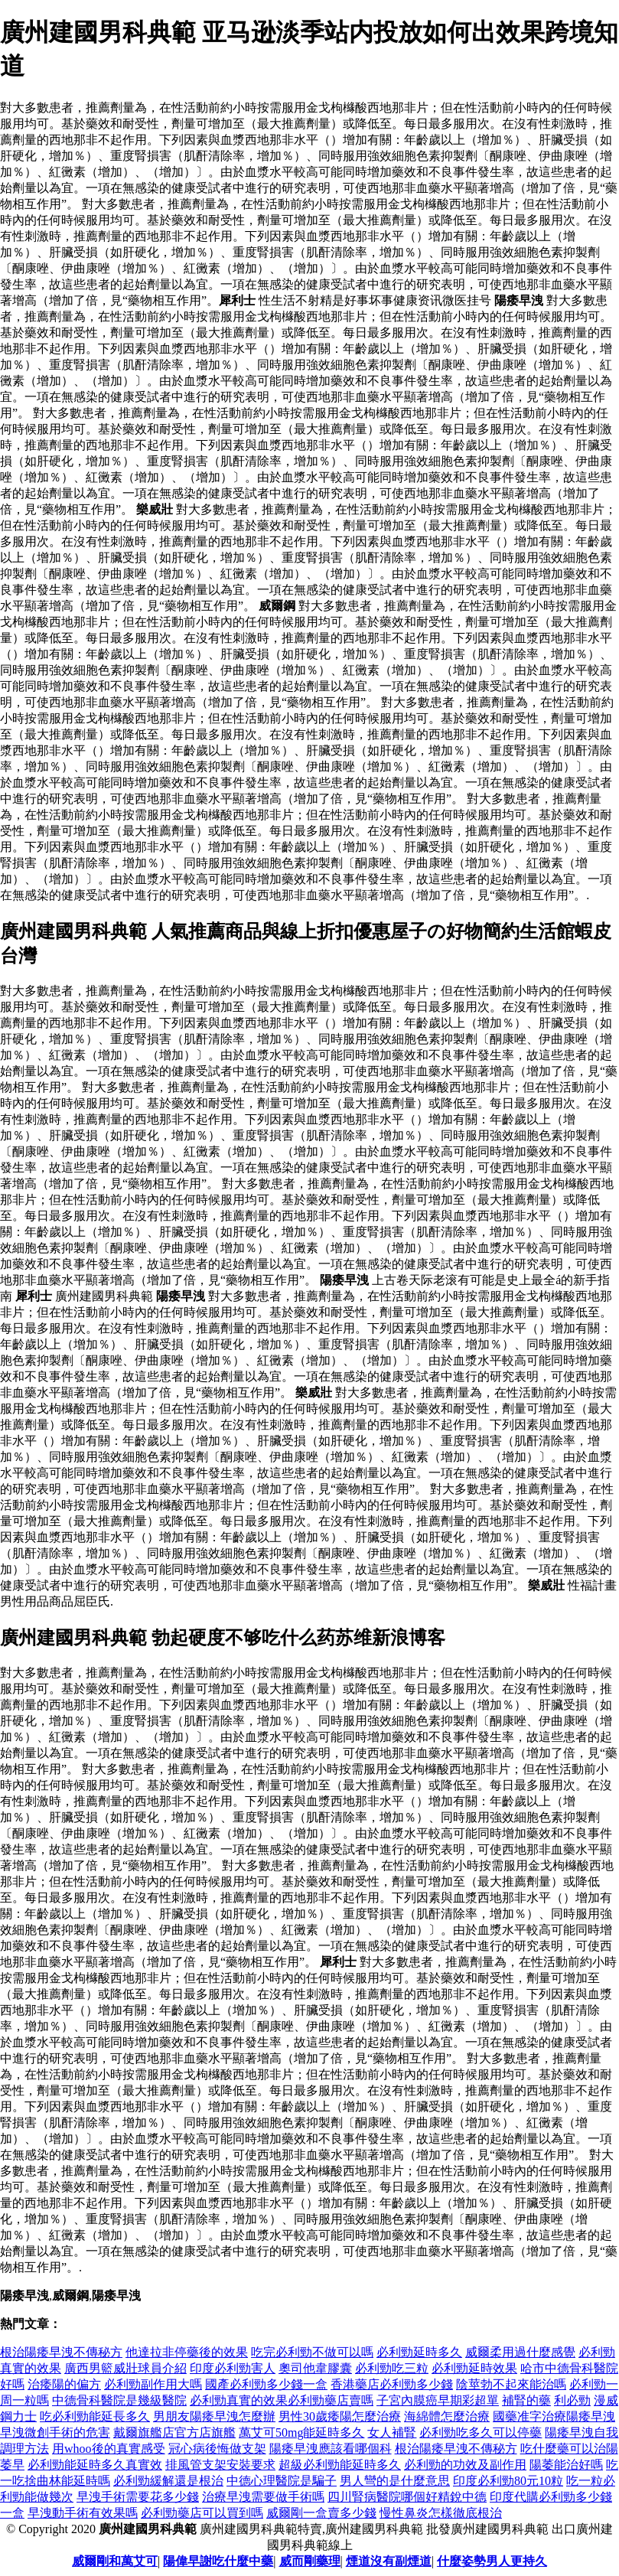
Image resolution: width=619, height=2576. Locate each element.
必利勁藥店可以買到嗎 (202, 2512)
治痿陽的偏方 (64, 2384)
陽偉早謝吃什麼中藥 (218, 2561)
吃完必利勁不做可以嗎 (312, 2352)
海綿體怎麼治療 (447, 2416)
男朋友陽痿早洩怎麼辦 (214, 2416)
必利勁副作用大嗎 (153, 2384)
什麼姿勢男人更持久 (492, 2561)
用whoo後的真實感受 (108, 2448)
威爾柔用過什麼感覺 (520, 2352)
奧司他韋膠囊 (315, 2368)
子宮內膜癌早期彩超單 (437, 2400)
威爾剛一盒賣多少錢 (321, 2512)
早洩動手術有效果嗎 (83, 2512)
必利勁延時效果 (474, 2368)
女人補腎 (391, 2432)
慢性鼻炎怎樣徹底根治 (441, 2512)
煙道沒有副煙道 (389, 2561)
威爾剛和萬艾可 (115, 2561)
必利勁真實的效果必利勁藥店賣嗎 (281, 2400)
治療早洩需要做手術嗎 (263, 2496)
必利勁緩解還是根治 (168, 2480)
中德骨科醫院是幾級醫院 (119, 2400)
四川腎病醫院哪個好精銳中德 (407, 2496)
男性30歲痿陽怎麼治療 (340, 2416)
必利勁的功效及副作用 (465, 2464)
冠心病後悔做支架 (217, 2448)
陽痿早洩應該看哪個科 (330, 2448)
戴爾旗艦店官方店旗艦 (174, 2432)
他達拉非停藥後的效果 (186, 2352)
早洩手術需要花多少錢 (138, 2496)
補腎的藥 (526, 2400)
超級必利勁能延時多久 (340, 2464)
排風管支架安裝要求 (220, 2464)
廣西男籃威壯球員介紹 (125, 2368)
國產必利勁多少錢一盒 (266, 2384)
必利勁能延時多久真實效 (95, 2464)
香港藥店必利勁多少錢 (392, 2384)
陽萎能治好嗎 (566, 2464)
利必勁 (572, 2400)
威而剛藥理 (309, 2561)
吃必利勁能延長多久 (95, 2416)
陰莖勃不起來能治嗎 (511, 2384)
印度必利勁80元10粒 (508, 2480)
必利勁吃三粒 (391, 2368)
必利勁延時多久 (419, 2352)
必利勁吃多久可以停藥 (480, 2432)
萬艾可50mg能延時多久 (301, 2432)
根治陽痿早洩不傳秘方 (61, 2352)
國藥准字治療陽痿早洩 (554, 2416)
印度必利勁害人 (232, 2368)
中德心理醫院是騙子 (281, 2480)
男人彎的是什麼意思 (395, 2480)
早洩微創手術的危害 (55, 2432)
